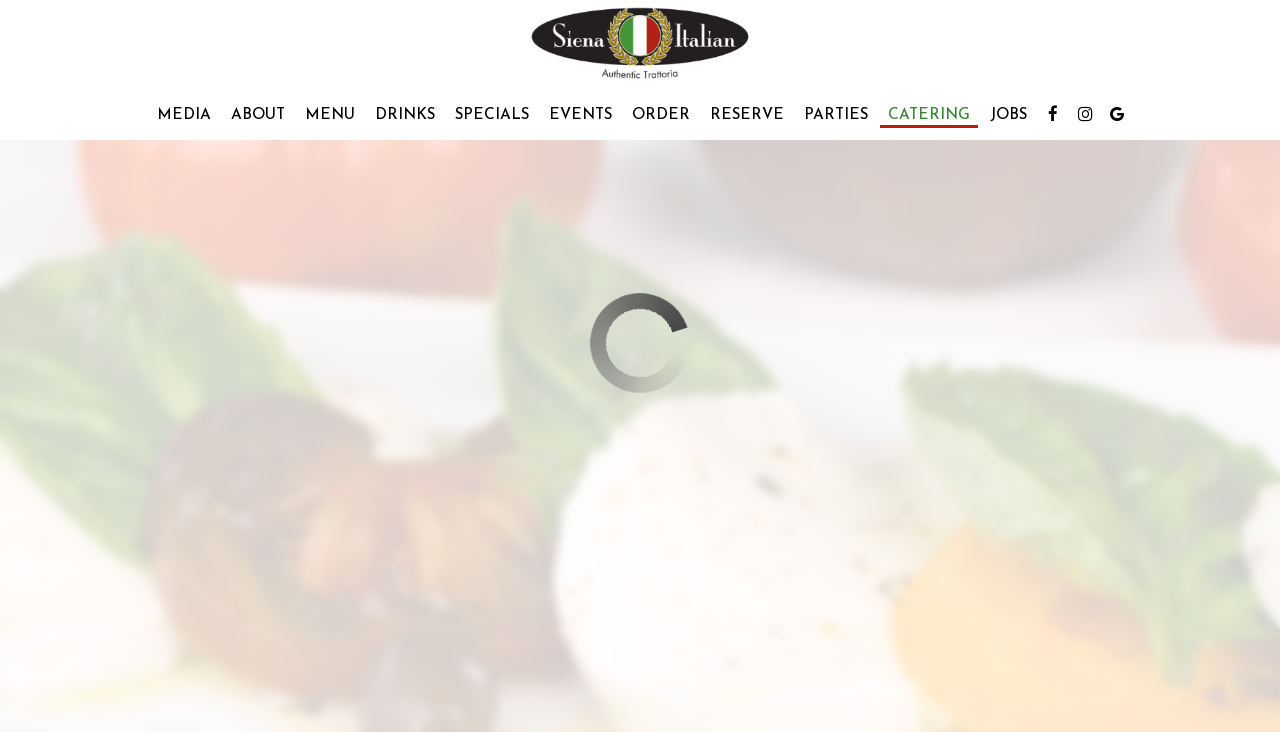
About (258, 115)
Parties (836, 115)
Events (580, 115)
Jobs (1008, 115)
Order (661, 115)
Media (184, 115)
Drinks (405, 115)
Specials (492, 115)
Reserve (747, 115)
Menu (330, 115)
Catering (929, 115)
